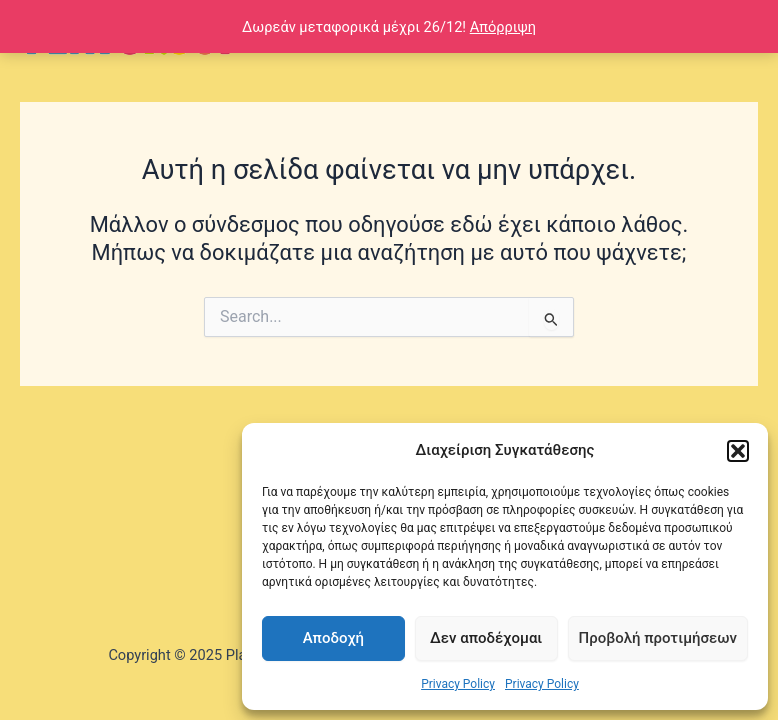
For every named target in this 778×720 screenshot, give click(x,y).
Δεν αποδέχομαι (486, 638)
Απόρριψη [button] (503, 27)
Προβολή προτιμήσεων (658, 638)
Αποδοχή (333, 638)
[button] (738, 451)
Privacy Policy (458, 684)
